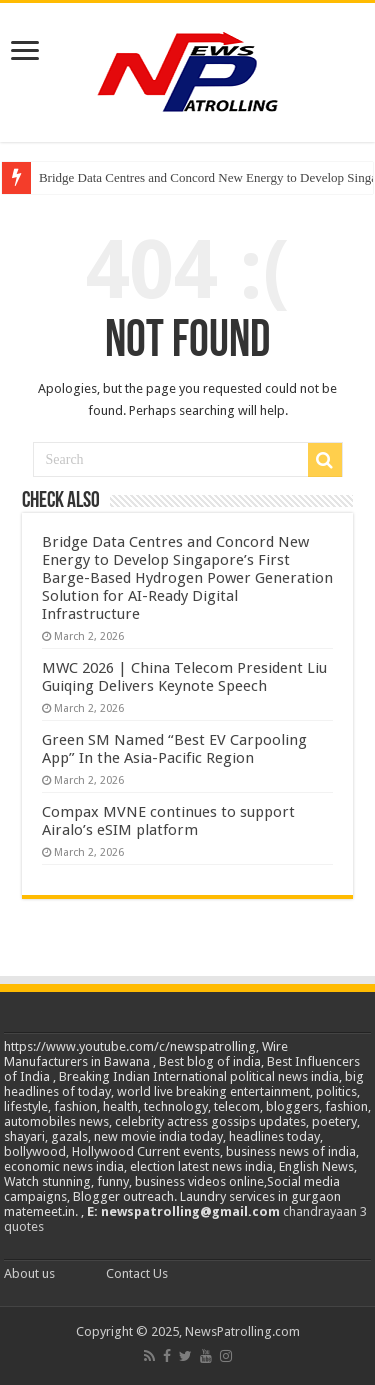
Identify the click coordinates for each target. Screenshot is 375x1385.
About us (29, 1273)
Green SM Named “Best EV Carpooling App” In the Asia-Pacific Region (174, 749)
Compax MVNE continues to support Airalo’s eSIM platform (168, 821)
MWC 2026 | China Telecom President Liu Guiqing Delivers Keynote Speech (184, 677)
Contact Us (137, 1273)
